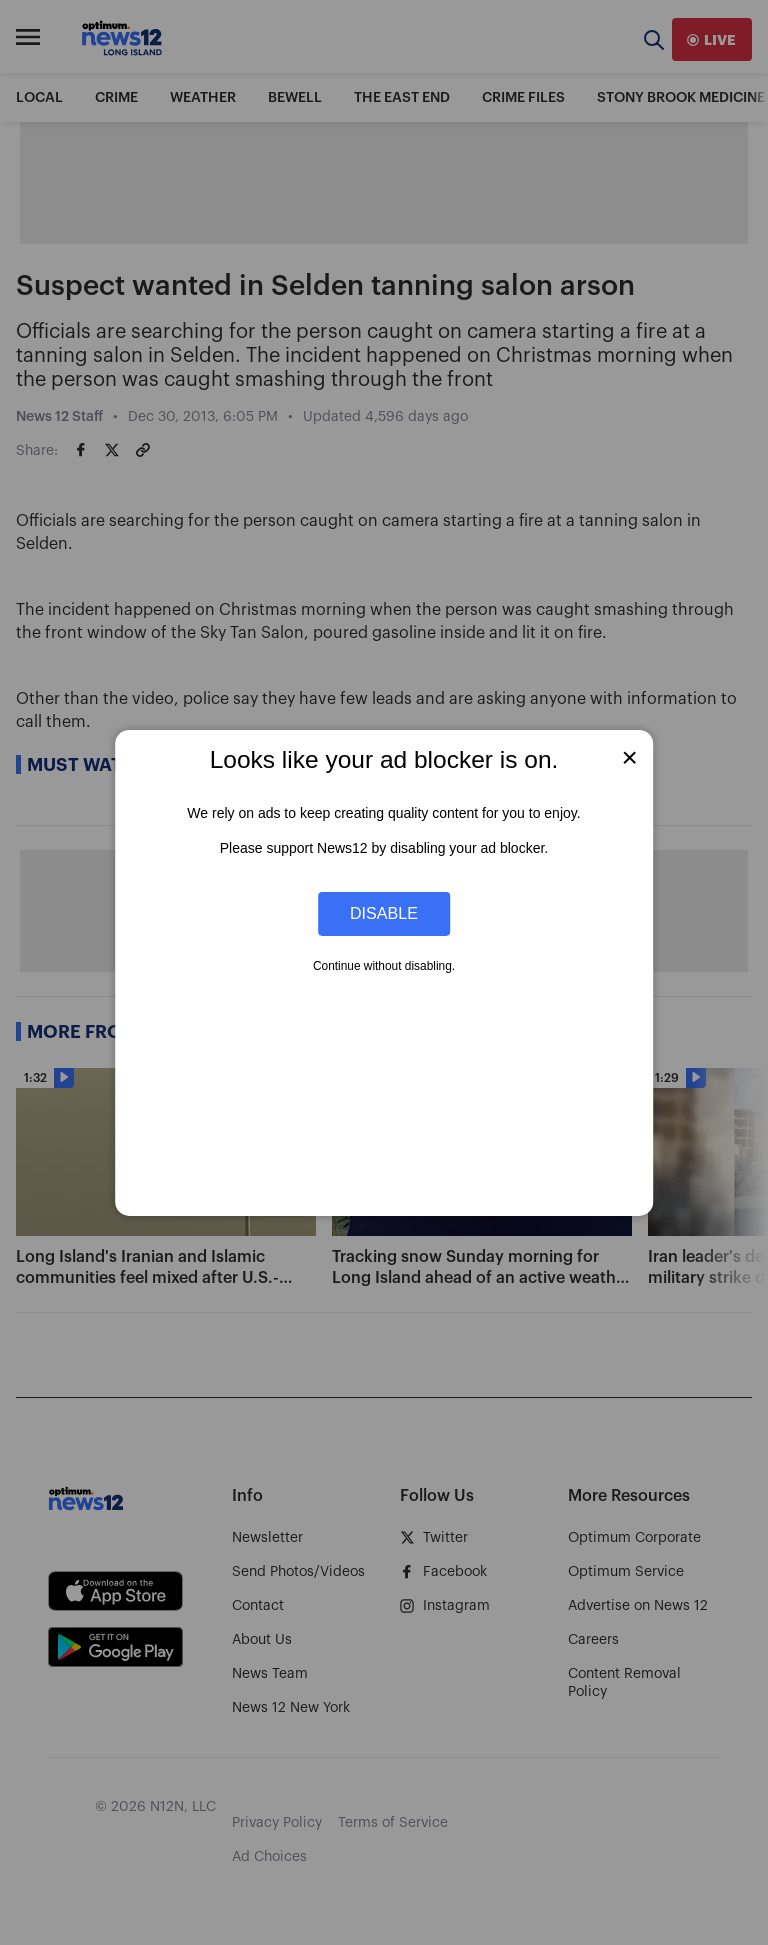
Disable (384, 913)
